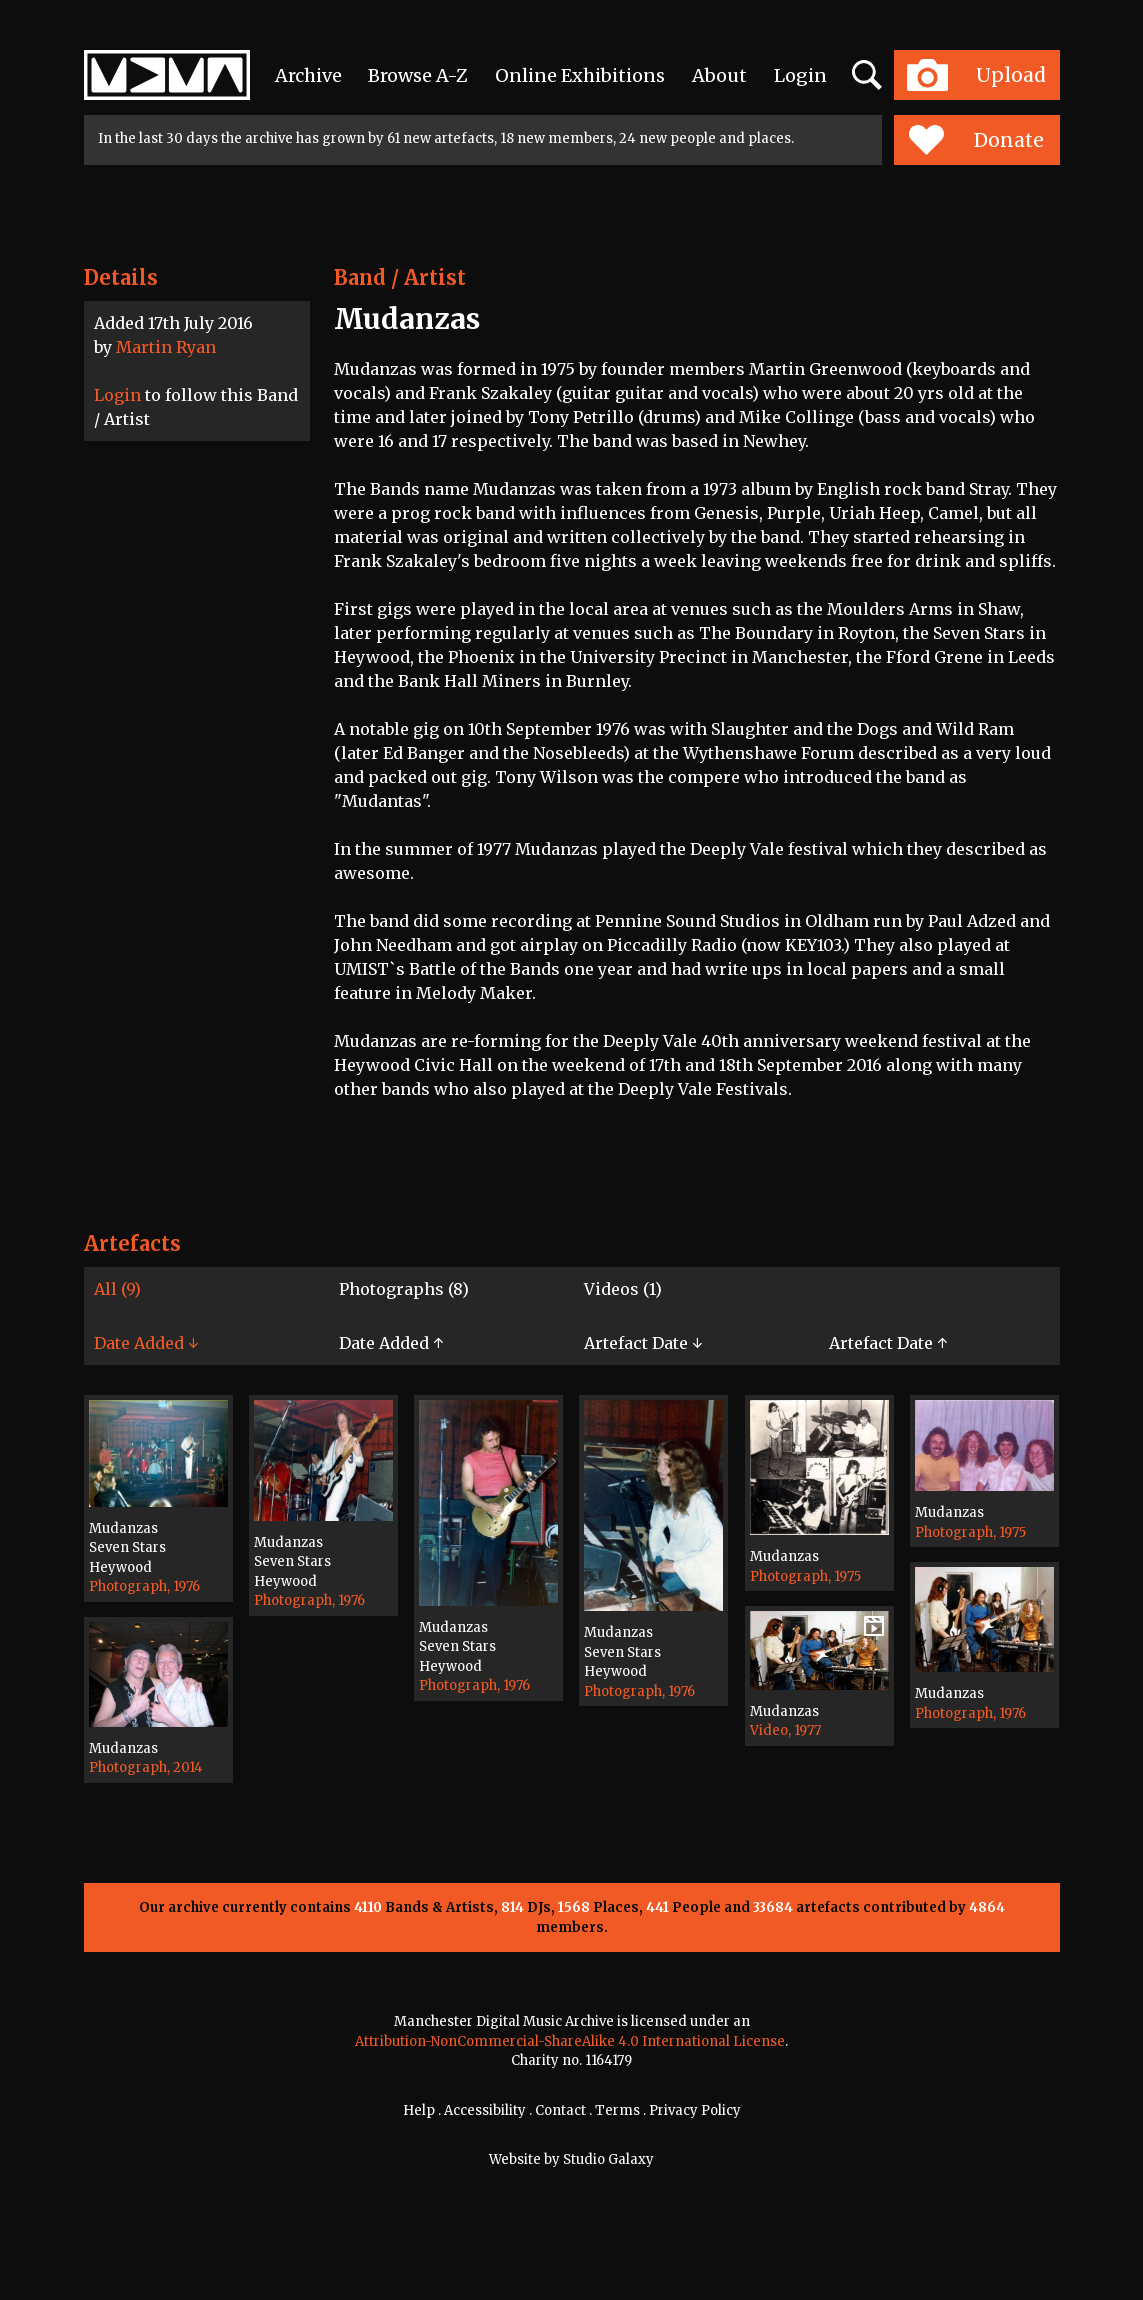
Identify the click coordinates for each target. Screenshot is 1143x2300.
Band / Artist (400, 277)
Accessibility (485, 2110)
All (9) (117, 1289)
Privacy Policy (695, 2110)
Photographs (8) (404, 1289)
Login (800, 75)
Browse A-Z (418, 75)
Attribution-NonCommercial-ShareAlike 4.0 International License (570, 2041)
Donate (976, 140)
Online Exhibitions (580, 75)
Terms (617, 2110)
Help (419, 2110)
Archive (308, 75)
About (719, 75)
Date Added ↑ (391, 1343)
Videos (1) (623, 1289)
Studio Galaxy (608, 2159)
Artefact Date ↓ (643, 1343)
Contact (560, 2110)
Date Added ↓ (146, 1343)
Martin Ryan (166, 347)
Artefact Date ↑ (888, 1343)
